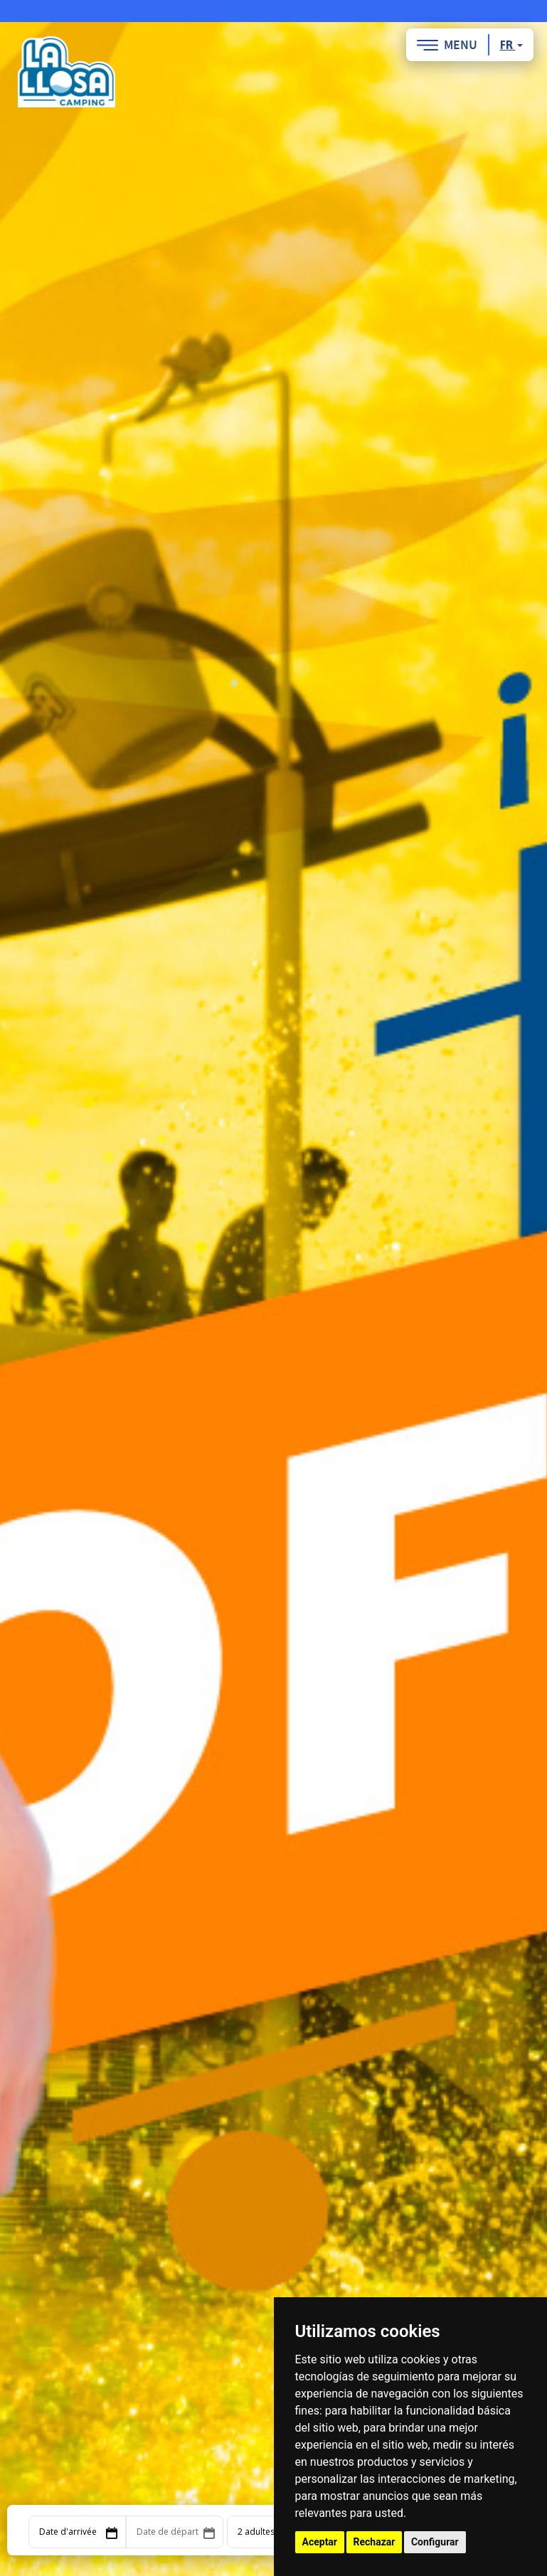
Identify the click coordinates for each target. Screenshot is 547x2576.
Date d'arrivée (68, 2532)
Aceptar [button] (320, 2542)
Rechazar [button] (374, 2542)
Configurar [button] (435, 2542)
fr (511, 44)
